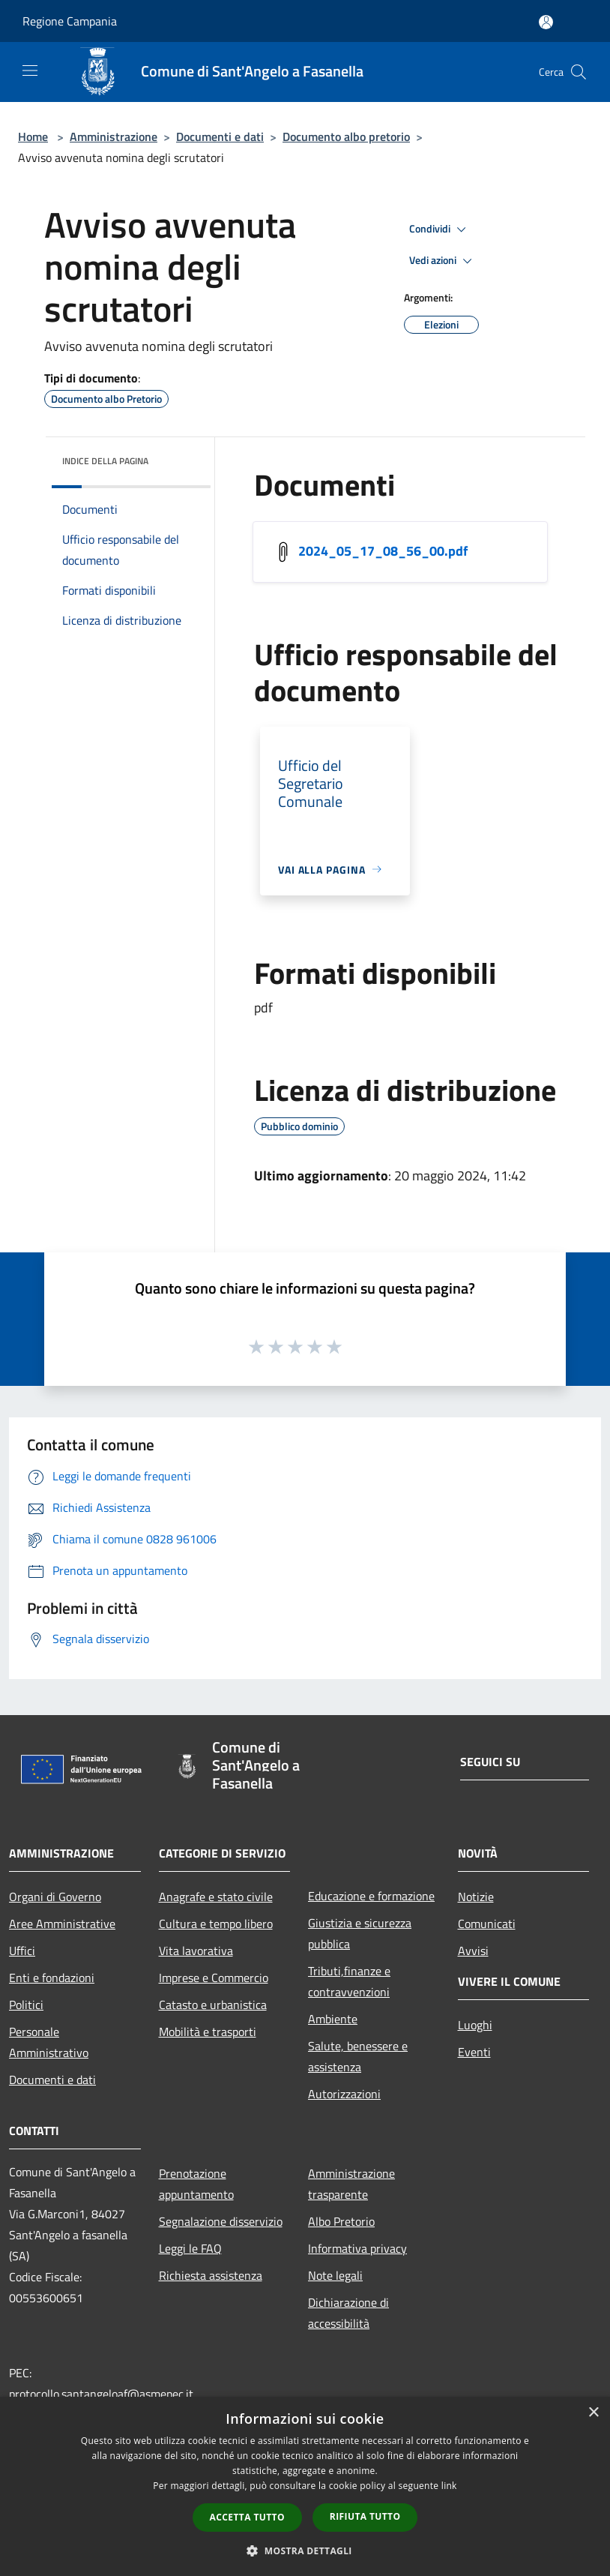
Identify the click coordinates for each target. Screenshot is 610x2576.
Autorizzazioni (344, 2094)
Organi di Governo (55, 1897)
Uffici (22, 1951)
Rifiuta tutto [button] (365, 2516)
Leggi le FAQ (190, 2248)
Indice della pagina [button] (105, 461)
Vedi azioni (443, 261)
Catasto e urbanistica (213, 2005)
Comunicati (487, 1924)
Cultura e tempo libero (216, 1924)
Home (33, 136)
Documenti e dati (220, 136)
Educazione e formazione (371, 1896)
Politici (26, 2005)
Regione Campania (69, 21)
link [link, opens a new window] (449, 2485)
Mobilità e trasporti (207, 2032)
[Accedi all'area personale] (546, 22)
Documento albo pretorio (346, 136)
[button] (305, 2550)
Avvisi (473, 1951)
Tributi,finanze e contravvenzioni (349, 1981)
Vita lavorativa (196, 1951)
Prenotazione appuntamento (196, 2183)
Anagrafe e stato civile (216, 1897)
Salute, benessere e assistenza (358, 2056)
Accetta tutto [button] (247, 2517)
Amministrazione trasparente (351, 2183)
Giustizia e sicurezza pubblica (359, 1933)
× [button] (593, 2413)
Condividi (440, 229)
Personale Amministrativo (48, 2042)
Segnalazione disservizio (221, 2221)
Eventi (474, 2052)
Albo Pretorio (341, 2221)
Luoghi (475, 2025)
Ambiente (332, 2019)
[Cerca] (579, 72)
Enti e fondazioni (51, 1978)
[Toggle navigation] (30, 70)
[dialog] (305, 2486)
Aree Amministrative (62, 1924)
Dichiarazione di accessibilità (348, 2312)
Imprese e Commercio (213, 1978)
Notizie (476, 1897)
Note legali (335, 2275)
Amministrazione (113, 136)
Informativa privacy (357, 2248)
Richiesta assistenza (210, 2275)
